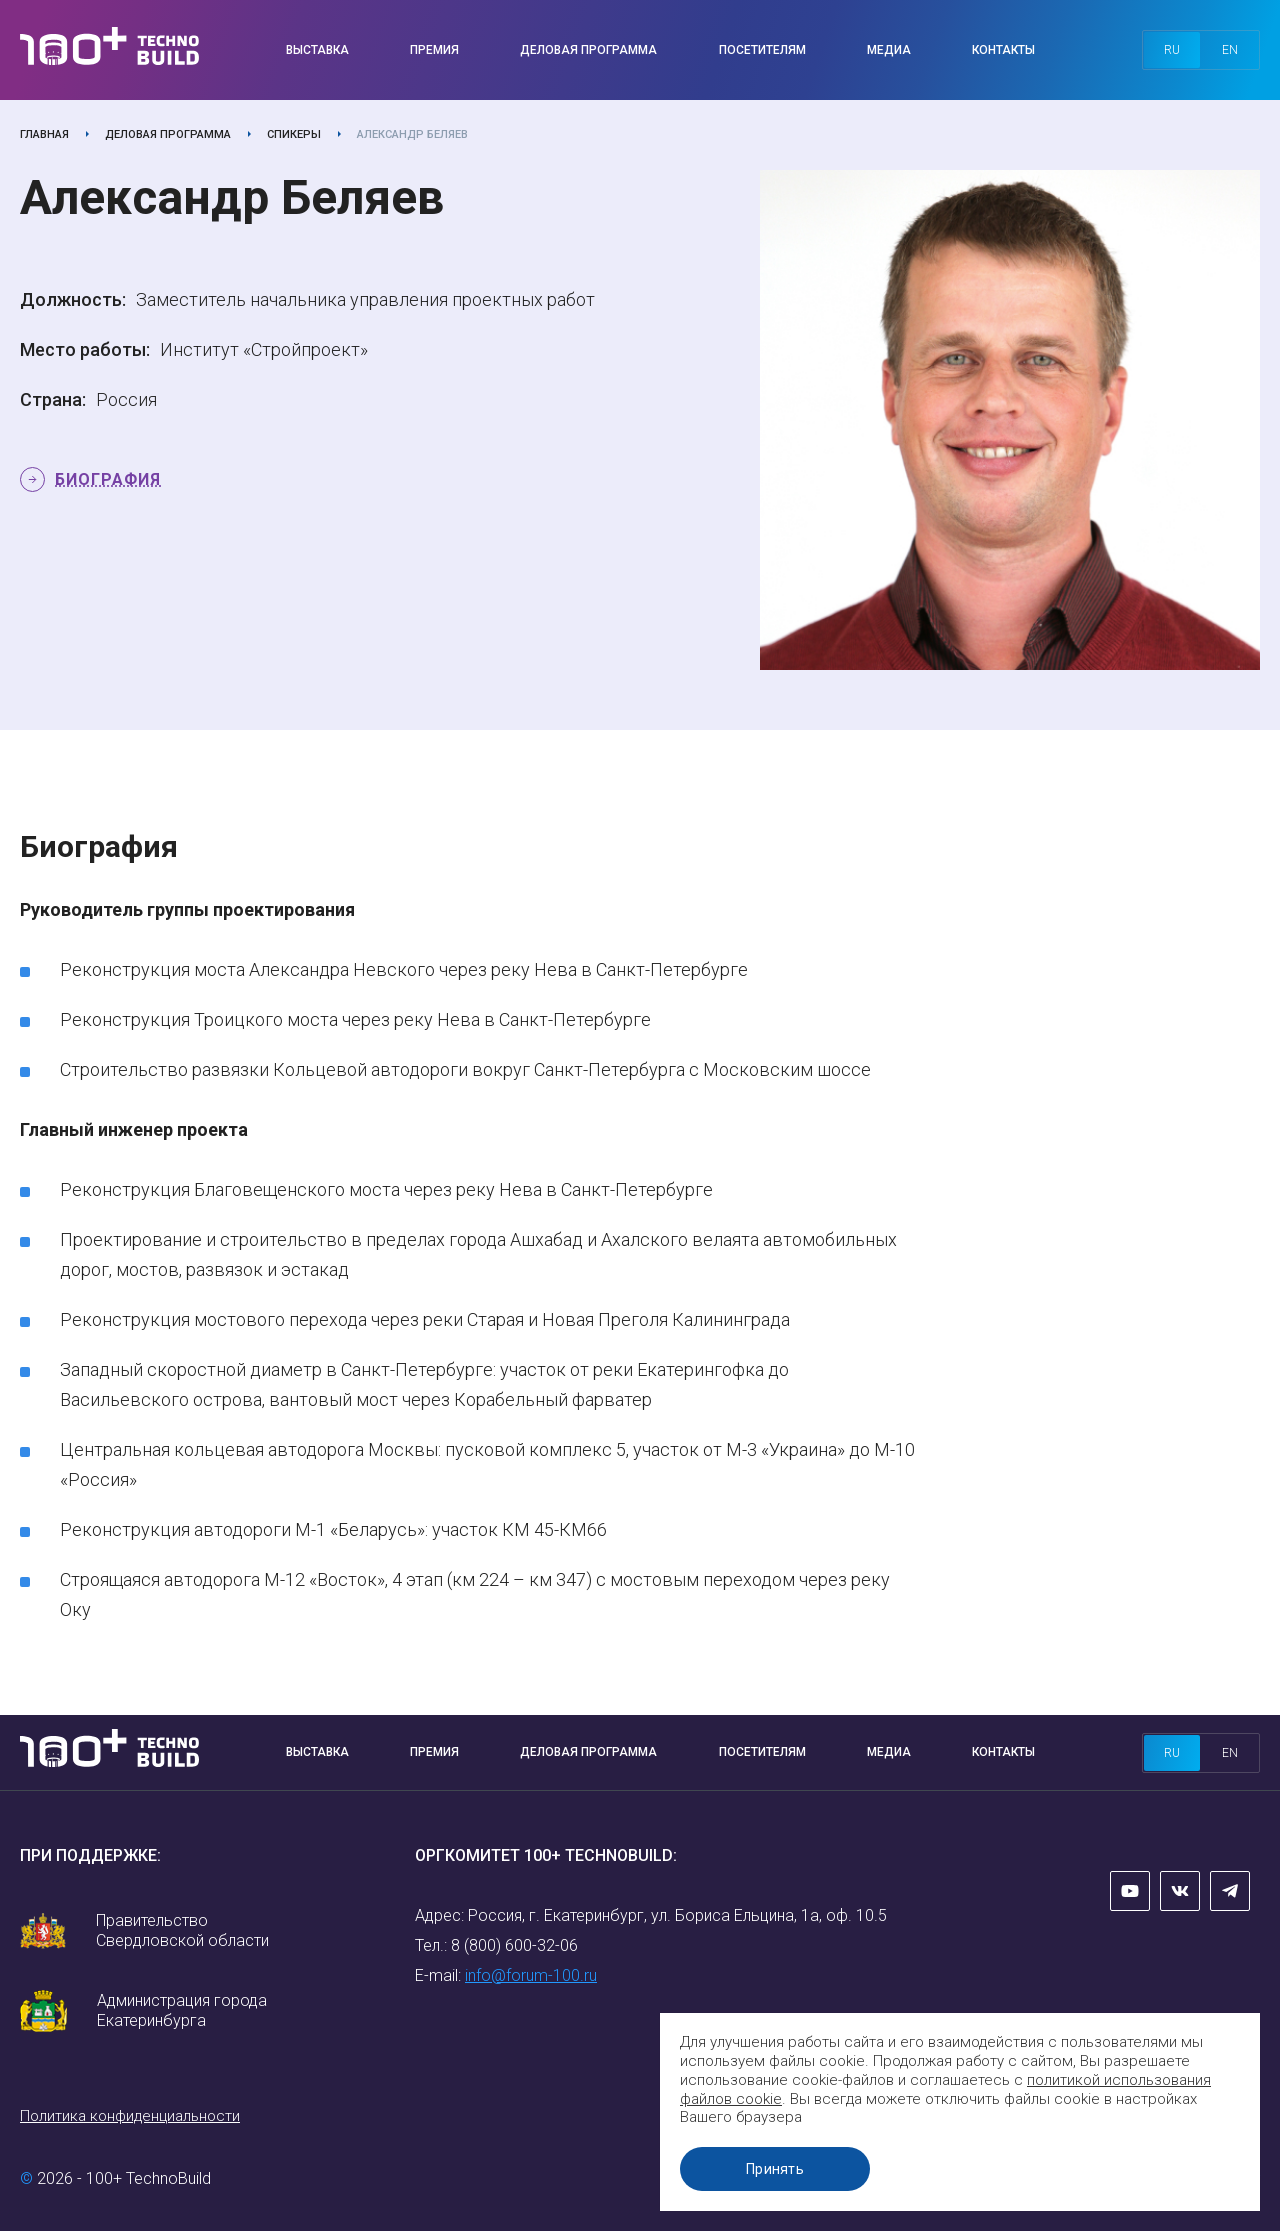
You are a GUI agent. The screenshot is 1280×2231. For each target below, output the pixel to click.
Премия (434, 50)
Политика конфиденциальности (130, 2116)
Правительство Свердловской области (182, 1930)
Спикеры (294, 134)
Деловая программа (588, 50)
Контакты (1003, 50)
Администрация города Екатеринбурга (182, 2010)
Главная (44, 134)
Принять (775, 2169)
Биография (108, 479)
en (1230, 50)
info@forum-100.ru (531, 1975)
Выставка (317, 50)
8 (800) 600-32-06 (514, 1945)
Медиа (889, 50)
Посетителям (762, 50)
